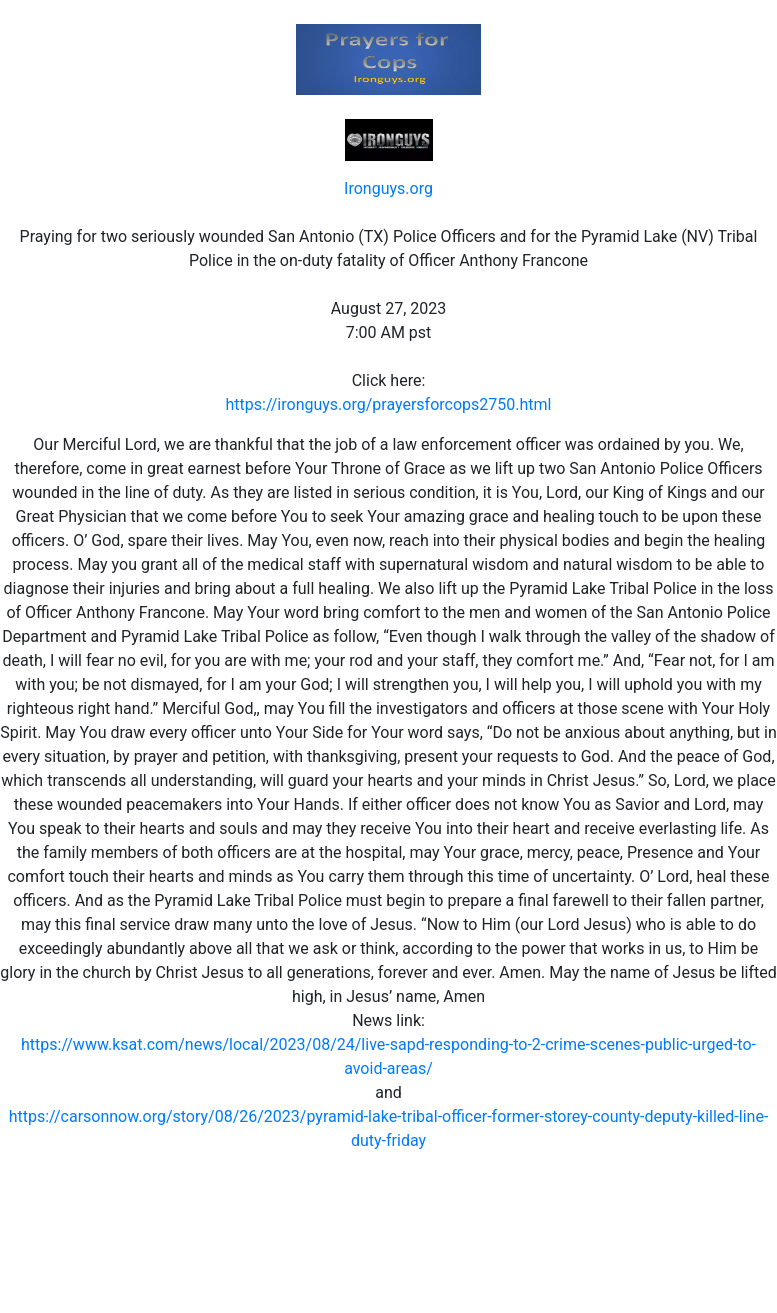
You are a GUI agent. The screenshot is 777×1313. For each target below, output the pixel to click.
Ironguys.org (388, 188)
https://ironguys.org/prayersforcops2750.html (389, 404)
